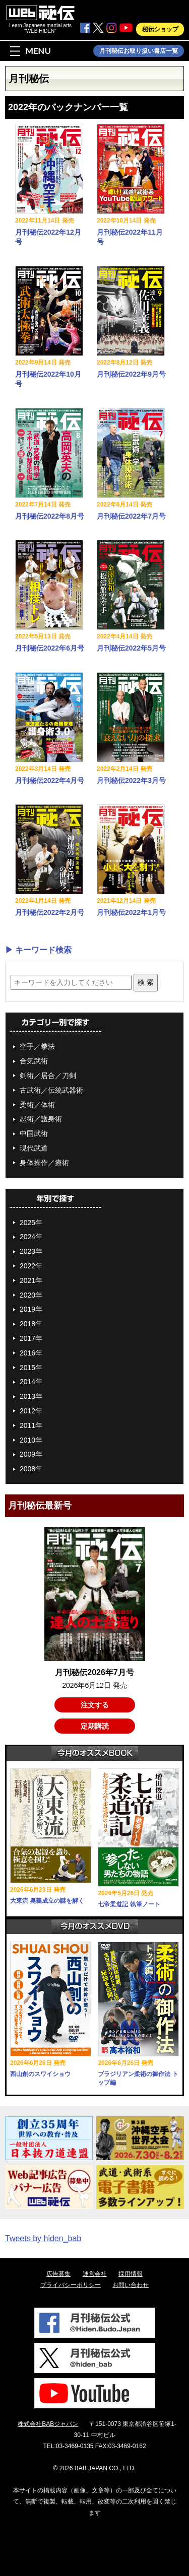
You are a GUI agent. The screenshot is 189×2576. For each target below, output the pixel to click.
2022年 (31, 1266)
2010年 (31, 1440)
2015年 (31, 1368)
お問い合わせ (130, 2284)
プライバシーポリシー (70, 2284)
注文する (95, 1705)
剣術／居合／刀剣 (48, 1075)
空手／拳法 (37, 1046)
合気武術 (34, 1061)
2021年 (31, 1280)
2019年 (31, 1309)
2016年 (31, 1353)
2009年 (31, 1454)
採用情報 (130, 2273)
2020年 (31, 1295)
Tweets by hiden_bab (43, 2238)
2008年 (31, 1469)
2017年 (31, 1338)
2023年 (31, 1251)
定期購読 (95, 1726)
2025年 (31, 1223)
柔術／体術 (37, 1105)
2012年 (31, 1411)
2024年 (31, 1237)
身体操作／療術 (44, 1163)
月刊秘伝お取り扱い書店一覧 (138, 50)
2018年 (31, 1324)
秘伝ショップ (160, 29)
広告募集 (58, 2273)
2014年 (31, 1382)
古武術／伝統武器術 (51, 1090)
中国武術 (34, 1133)
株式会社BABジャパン (48, 2423)
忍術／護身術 (41, 1119)
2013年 (31, 1396)
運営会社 (95, 2273)
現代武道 (34, 1148)
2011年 (31, 1425)
